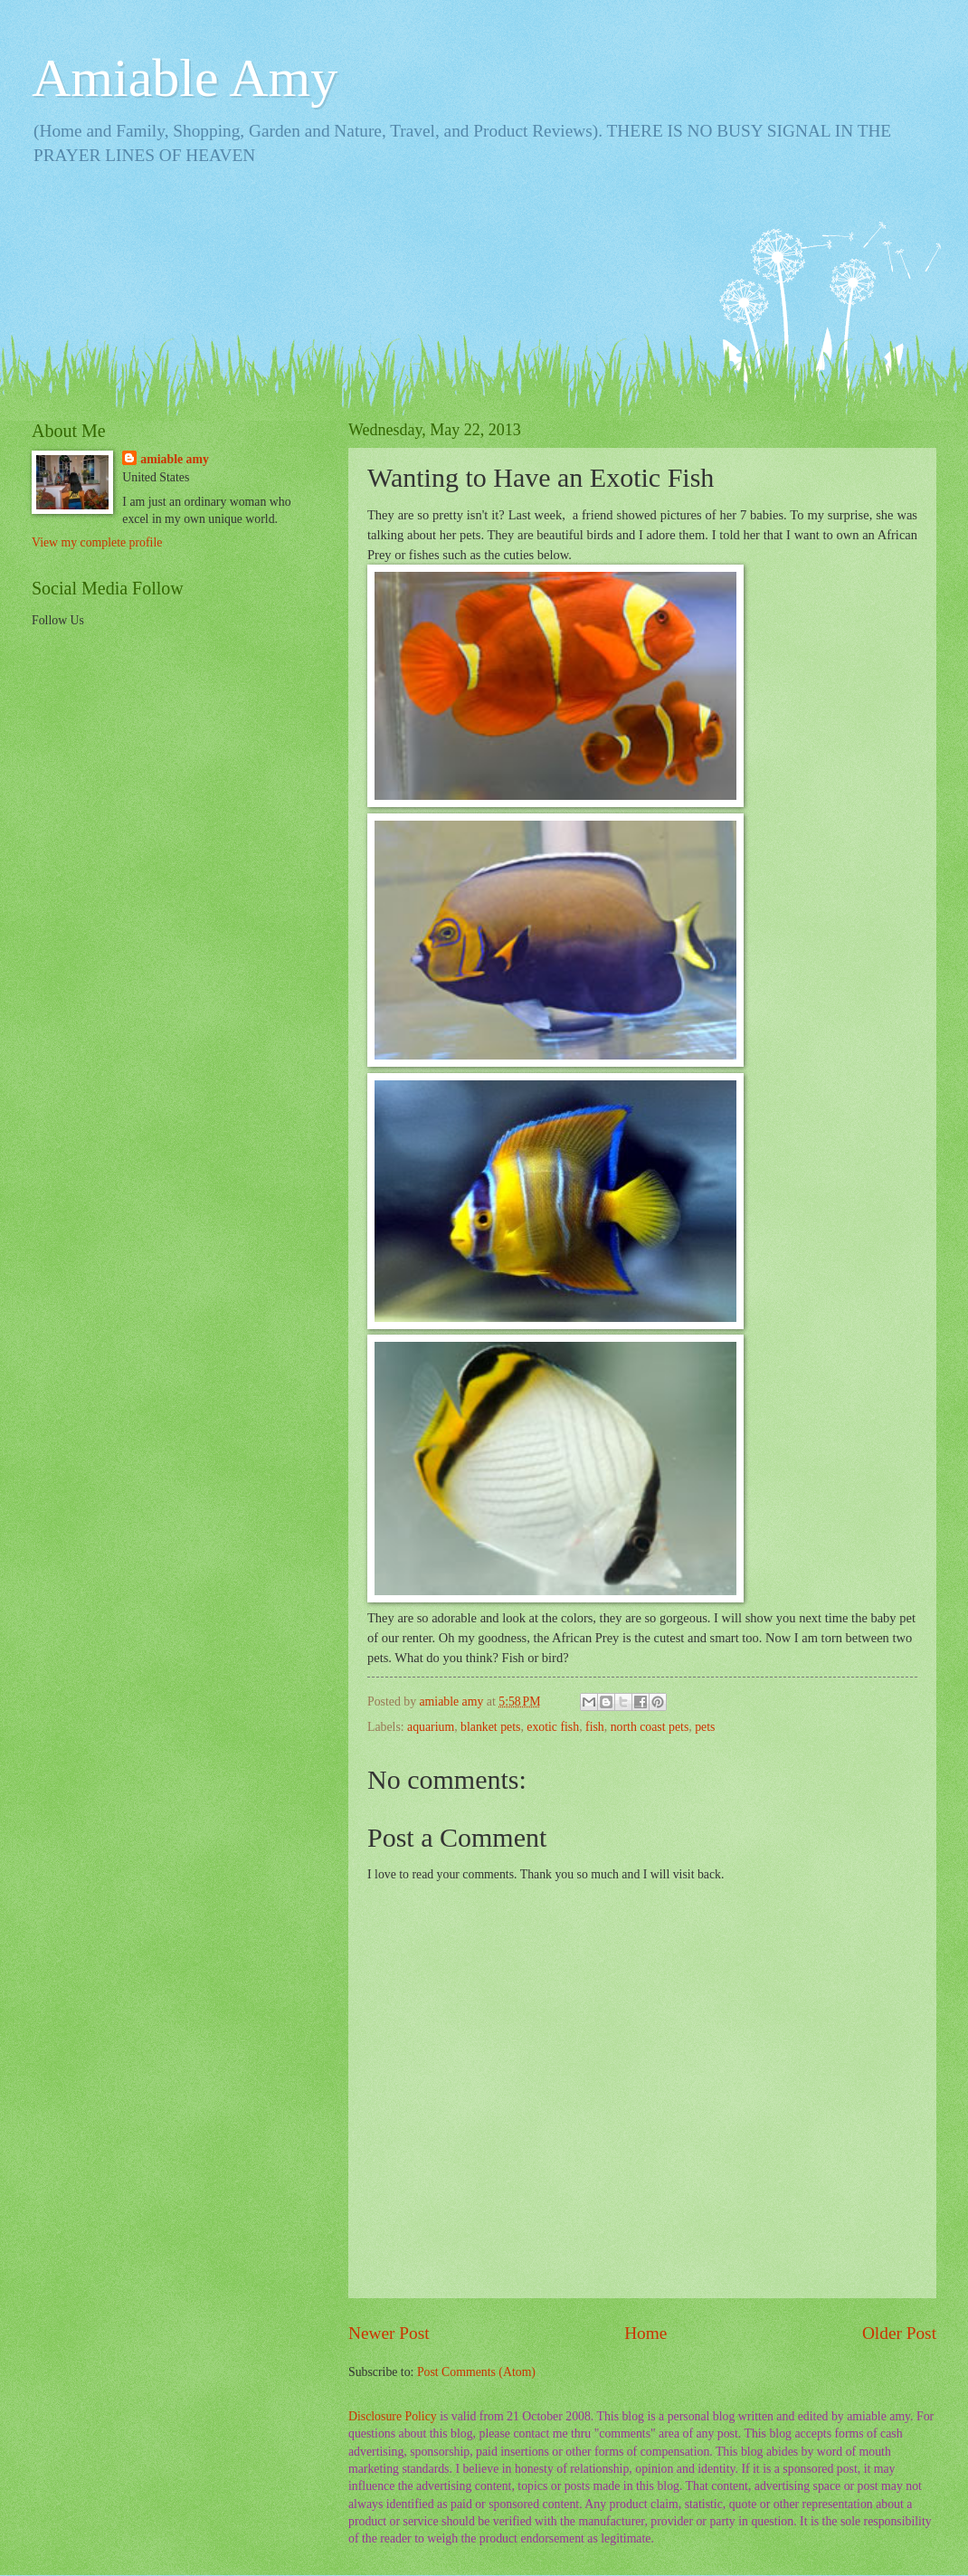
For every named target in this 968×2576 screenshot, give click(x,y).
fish (594, 1727)
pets (705, 1727)
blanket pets (490, 1727)
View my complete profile (97, 542)
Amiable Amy (184, 78)
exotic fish (553, 1727)
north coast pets (650, 1727)
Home (645, 2333)
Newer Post (389, 2333)
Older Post (899, 2333)
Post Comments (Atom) (476, 2372)
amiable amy (174, 459)
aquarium (430, 1727)
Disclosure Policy (392, 2416)
